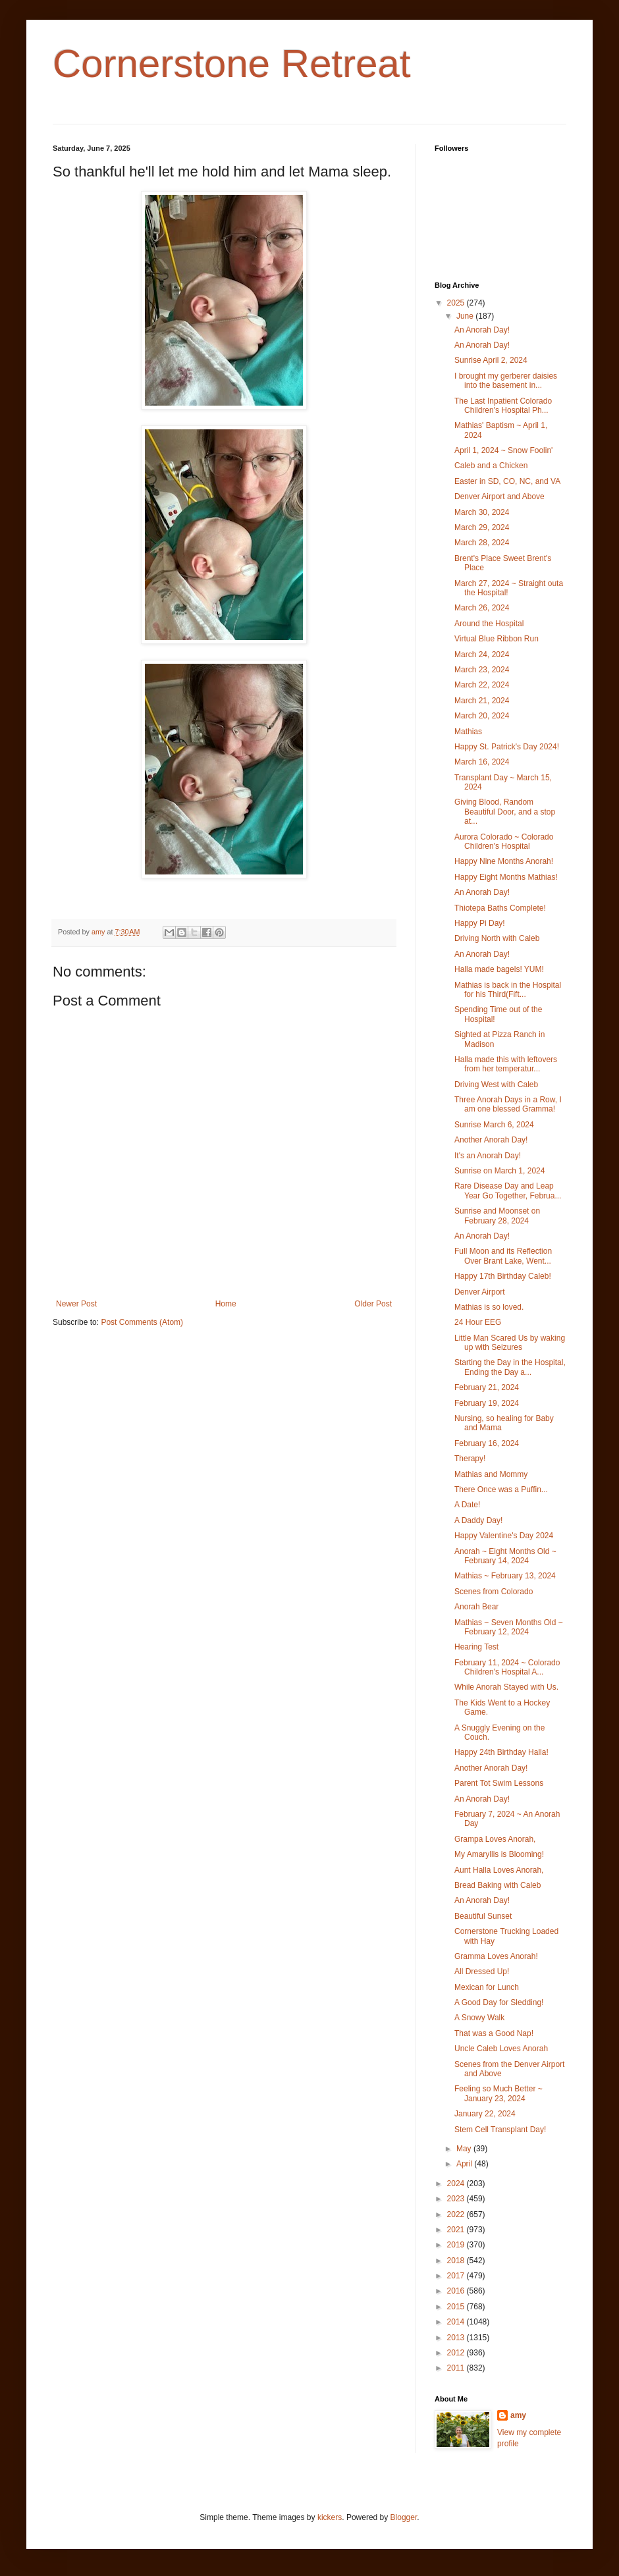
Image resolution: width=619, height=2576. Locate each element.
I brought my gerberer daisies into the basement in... (505, 380)
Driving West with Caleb (496, 1084)
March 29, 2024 (481, 527)
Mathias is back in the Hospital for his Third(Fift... (507, 989)
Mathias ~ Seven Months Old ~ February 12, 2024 (508, 1627)
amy (518, 2415)
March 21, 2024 (481, 700)
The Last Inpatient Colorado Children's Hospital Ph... (503, 405)
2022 (457, 2214)
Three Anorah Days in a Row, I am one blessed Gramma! (508, 1104)
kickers (329, 2517)
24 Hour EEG (477, 1322)
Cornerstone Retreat (232, 63)
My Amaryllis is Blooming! (499, 1854)
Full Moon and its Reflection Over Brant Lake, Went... (503, 1256)
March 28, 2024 (481, 542)
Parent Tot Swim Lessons (498, 1783)
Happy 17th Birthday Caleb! (502, 1276)
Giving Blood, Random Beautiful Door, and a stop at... (504, 811)
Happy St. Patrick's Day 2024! (506, 746)
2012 (457, 2352)
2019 (457, 2244)
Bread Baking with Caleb (497, 1885)
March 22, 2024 (481, 684)
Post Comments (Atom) (142, 1322)
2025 (457, 303)
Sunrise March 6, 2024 (494, 1124)
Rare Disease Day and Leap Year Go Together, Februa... (507, 1190)
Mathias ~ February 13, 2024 (505, 1575)
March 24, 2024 (481, 654)
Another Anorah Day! (490, 1139)
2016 (457, 2290)
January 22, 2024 (485, 2113)
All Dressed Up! (481, 1971)
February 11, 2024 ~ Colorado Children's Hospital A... (507, 1667)
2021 (457, 2229)
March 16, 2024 (481, 761)
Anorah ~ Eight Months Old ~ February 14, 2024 (505, 1556)
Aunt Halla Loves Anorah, (498, 1870)
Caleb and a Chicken (490, 465)
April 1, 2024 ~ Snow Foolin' (503, 450)
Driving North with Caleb (496, 938)
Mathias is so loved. (489, 1307)
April (465, 2163)
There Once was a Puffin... (501, 1489)
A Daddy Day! (478, 1520)
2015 (457, 2306)
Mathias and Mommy (490, 1474)
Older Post (373, 1303)
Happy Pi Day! (479, 923)
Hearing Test (476, 1646)
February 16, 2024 (486, 1443)
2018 (457, 2260)
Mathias (468, 731)
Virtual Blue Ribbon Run (496, 638)
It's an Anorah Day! (487, 1155)
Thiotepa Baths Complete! (500, 908)
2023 (457, 2198)
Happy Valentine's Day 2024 (503, 1535)
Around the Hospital (489, 623)
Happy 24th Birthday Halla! (501, 1752)
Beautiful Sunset (483, 1916)
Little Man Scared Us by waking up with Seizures (509, 1342)
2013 (457, 2337)
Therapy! (469, 1458)
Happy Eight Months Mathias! (506, 877)
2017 (457, 2275)
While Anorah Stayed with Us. (506, 1687)
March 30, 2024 (481, 512)
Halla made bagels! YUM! (499, 969)
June (465, 316)
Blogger (403, 2517)
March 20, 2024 (481, 715)
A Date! (467, 1504)
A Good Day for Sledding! (498, 2002)
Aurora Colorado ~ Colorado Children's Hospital (503, 841)
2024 (457, 2183)
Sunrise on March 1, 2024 (499, 1170)
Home (225, 1303)
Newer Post (76, 1303)
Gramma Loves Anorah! (496, 1956)
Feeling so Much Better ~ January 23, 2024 (498, 2093)
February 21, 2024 (486, 1387)
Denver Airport (479, 1292)
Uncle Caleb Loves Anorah (501, 2048)
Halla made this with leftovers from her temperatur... (505, 1064)
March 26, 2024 (481, 607)
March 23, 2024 (481, 669)
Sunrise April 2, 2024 (490, 360)
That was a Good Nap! (493, 2033)
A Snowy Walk (479, 2017)
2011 (457, 2368)
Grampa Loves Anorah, (494, 1839)
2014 (457, 2321)
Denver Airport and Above (499, 496)
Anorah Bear (476, 1606)
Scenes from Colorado (493, 1591)
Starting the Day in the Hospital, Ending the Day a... (510, 1367)
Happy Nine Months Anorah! (503, 861)
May (464, 2148)
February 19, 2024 (486, 1403)
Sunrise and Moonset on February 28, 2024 (497, 1215)
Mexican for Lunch (486, 1987)
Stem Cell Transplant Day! (500, 2129)
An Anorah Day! (482, 330)
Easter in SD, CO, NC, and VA (507, 481)
